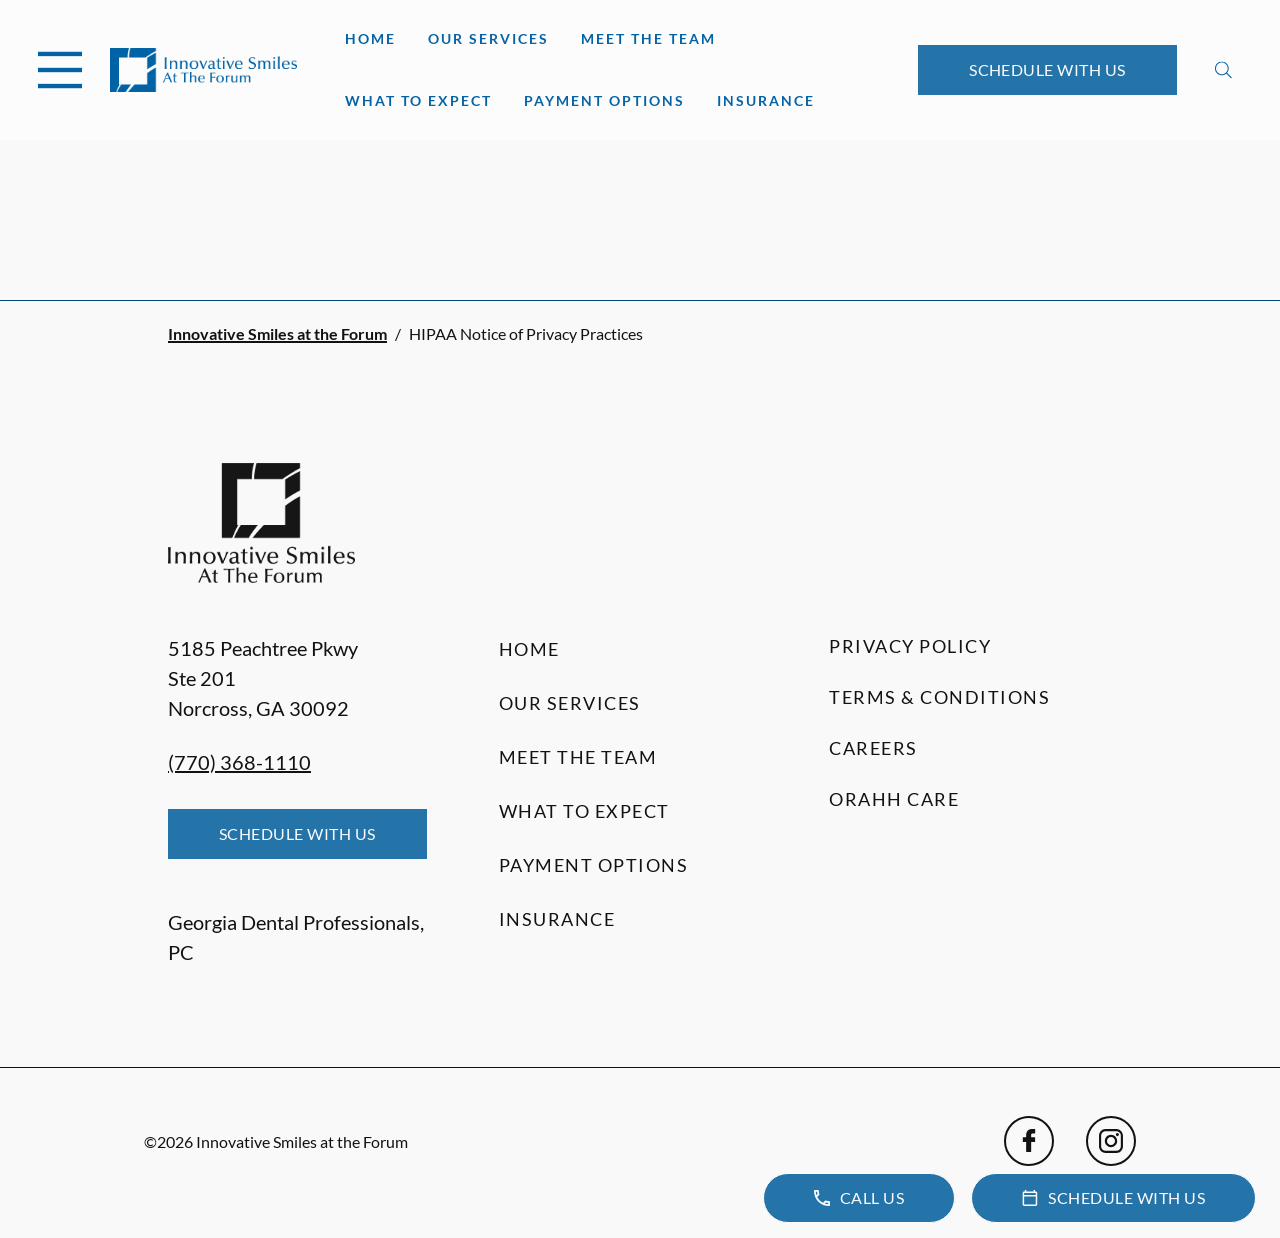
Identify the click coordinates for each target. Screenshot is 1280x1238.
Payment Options (604, 100)
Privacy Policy (910, 646)
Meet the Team (648, 38)
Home (370, 38)
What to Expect (418, 100)
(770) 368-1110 (239, 762)
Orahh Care (894, 799)
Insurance (766, 100)
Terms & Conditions (939, 697)
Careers (873, 748)
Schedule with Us (1047, 69)
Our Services (488, 38)
